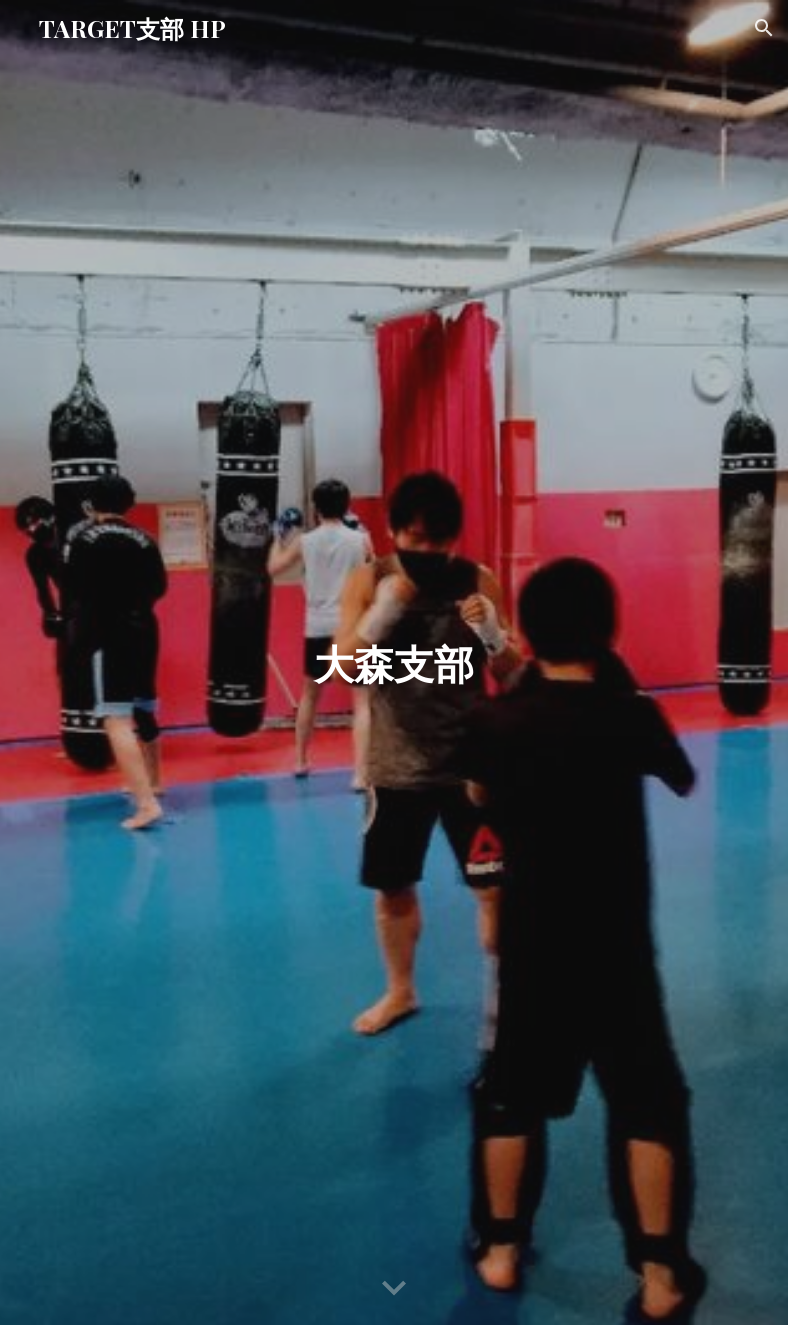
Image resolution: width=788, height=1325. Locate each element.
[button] (764, 28)
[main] (394, 663)
